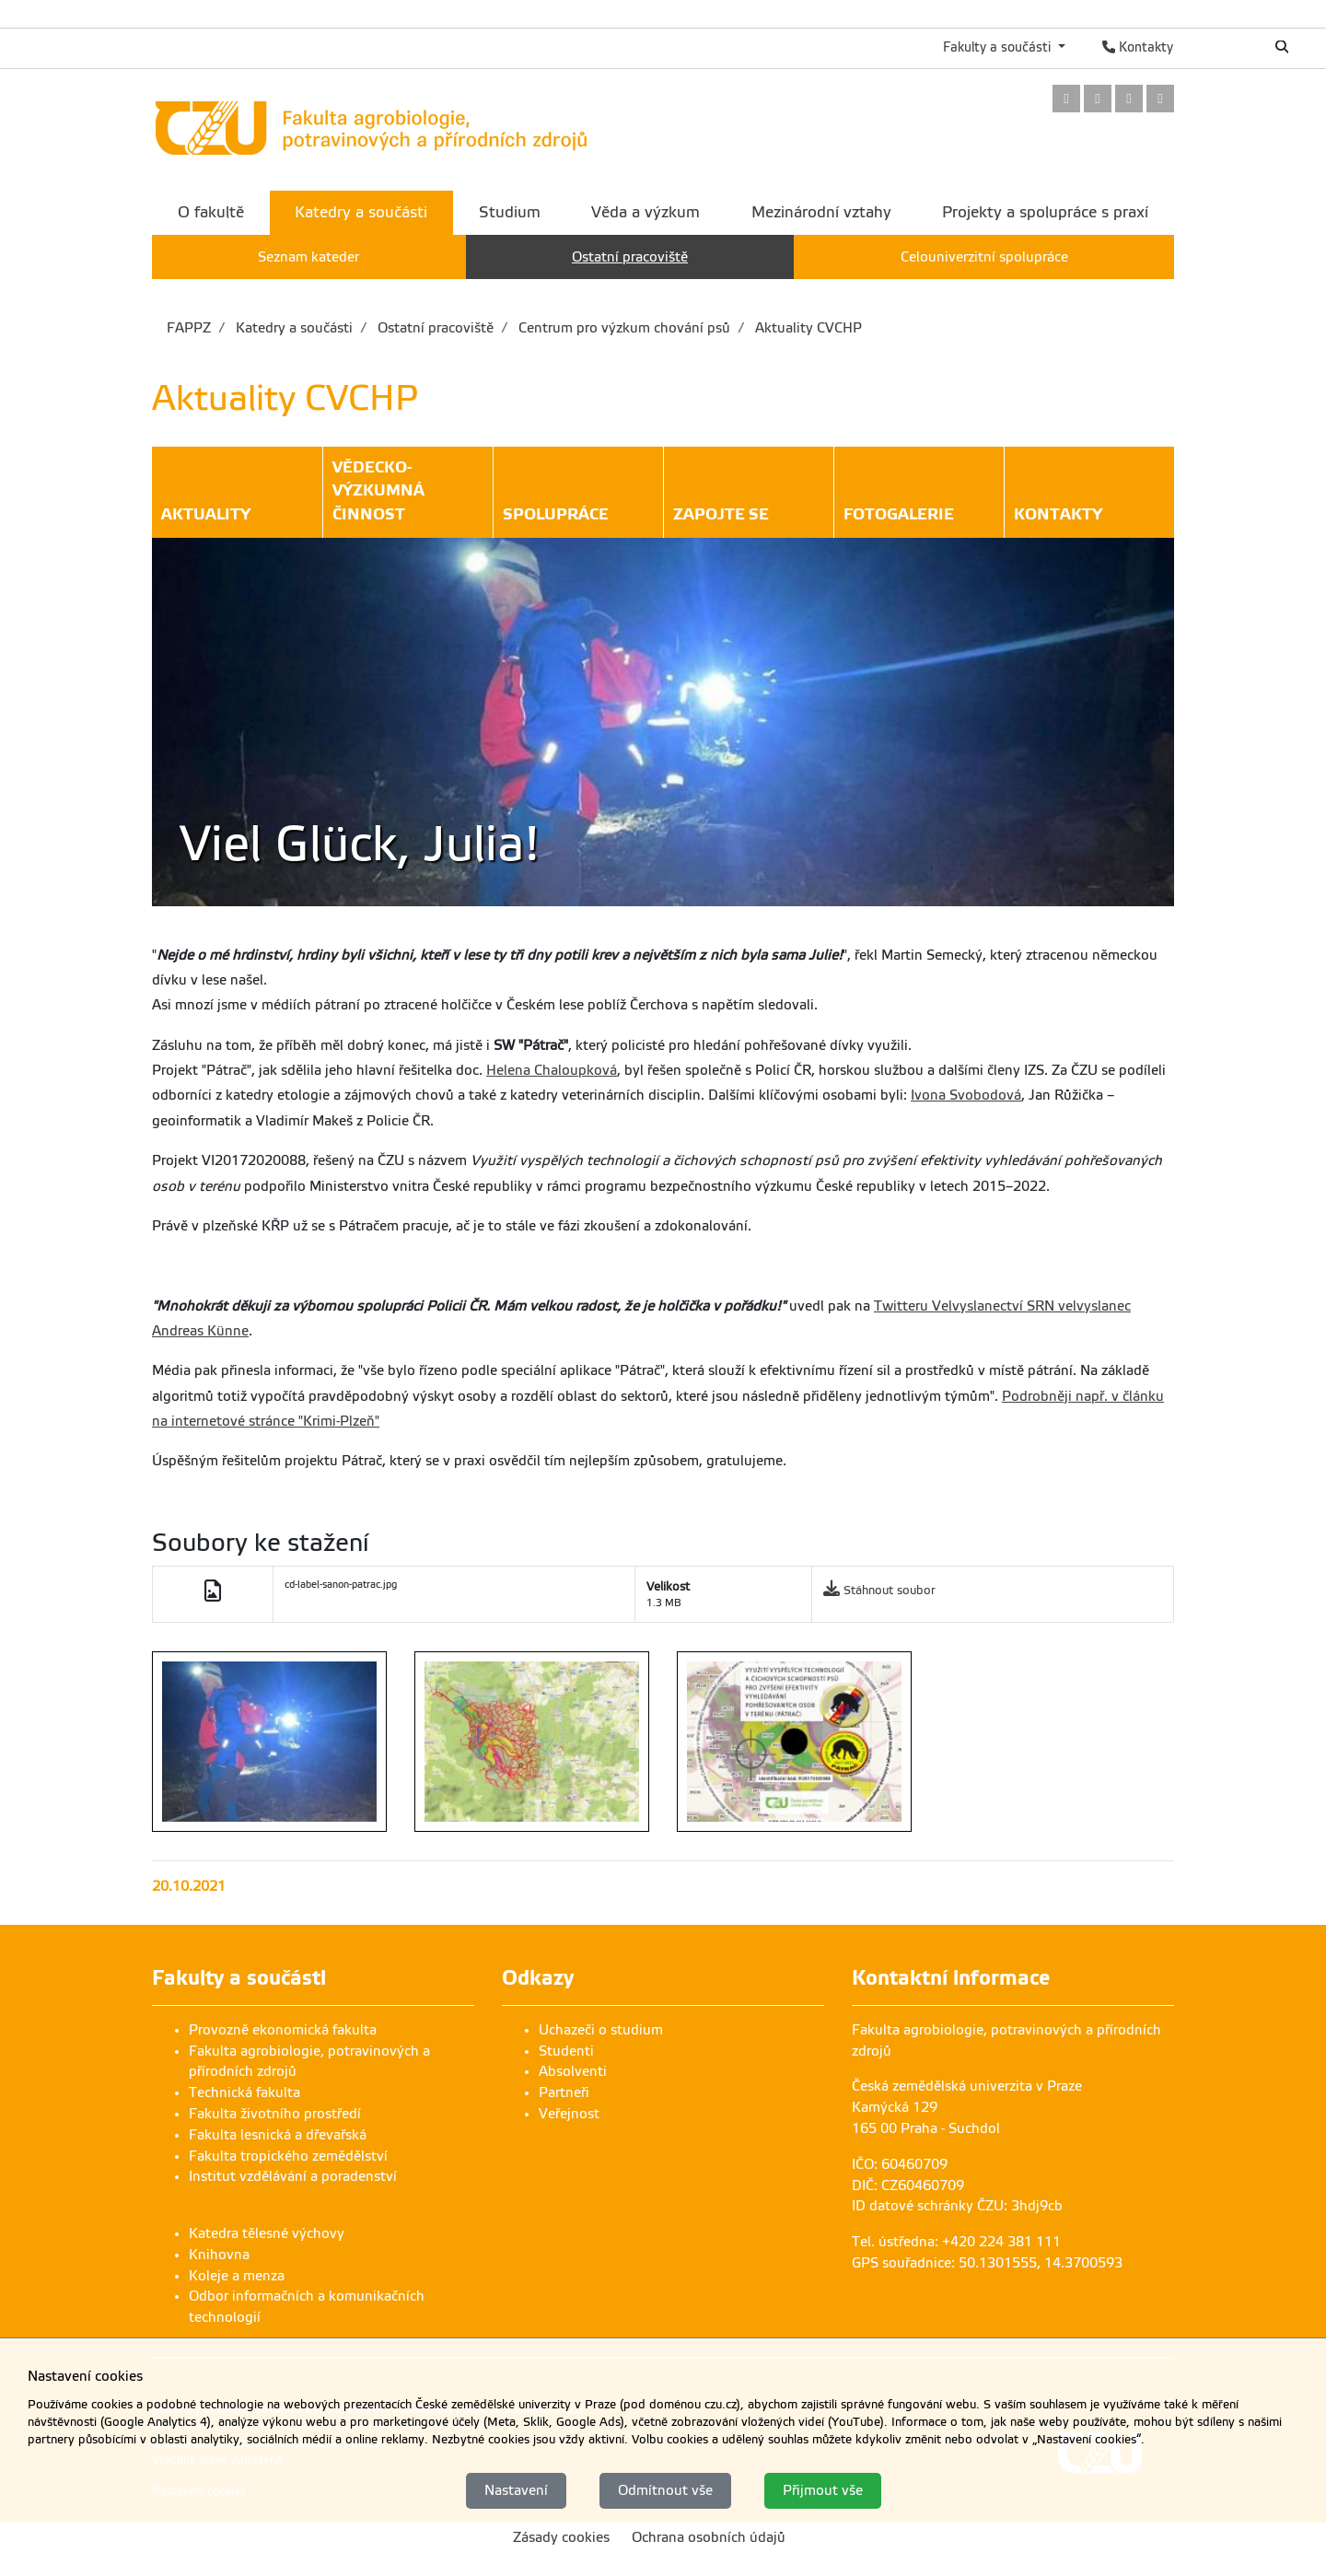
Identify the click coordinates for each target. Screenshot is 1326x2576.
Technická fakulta (244, 2092)
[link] (1066, 100)
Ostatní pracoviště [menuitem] (630, 257)
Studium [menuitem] (510, 212)
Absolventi (573, 2071)
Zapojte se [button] (721, 517)
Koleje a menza (237, 2275)
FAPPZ (189, 328)
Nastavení (516, 2490)
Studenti (566, 2051)
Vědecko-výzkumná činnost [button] (407, 493)
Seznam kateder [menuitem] (308, 257)
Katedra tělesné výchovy (266, 2233)
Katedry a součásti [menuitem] (361, 212)
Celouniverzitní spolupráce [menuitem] (984, 257)
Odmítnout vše (665, 2490)
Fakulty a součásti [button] (998, 47)
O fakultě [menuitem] (211, 212)
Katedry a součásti (292, 328)
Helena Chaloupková (551, 1070)
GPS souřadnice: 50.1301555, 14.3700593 (987, 2262)
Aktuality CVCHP (806, 328)
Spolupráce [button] (556, 517)
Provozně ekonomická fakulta (283, 2029)
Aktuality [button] (205, 517)
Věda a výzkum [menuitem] (645, 212)
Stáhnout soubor (889, 1590)
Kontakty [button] (1058, 517)
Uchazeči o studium (601, 2029)
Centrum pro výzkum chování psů (622, 328)
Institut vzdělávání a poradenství (293, 2176)
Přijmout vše (823, 2490)
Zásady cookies (561, 2537)
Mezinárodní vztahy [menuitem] (821, 212)
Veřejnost (569, 2113)
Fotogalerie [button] (898, 517)
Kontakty (1137, 47)
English (1220, 47)
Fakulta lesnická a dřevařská (277, 2134)
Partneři (564, 2092)
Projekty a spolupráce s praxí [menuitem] (1045, 212)
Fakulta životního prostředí (275, 2113)
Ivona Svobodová (966, 1095)
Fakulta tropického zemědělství (288, 2156)
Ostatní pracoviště (434, 328)
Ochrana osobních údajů (708, 2537)
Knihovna (219, 2254)
